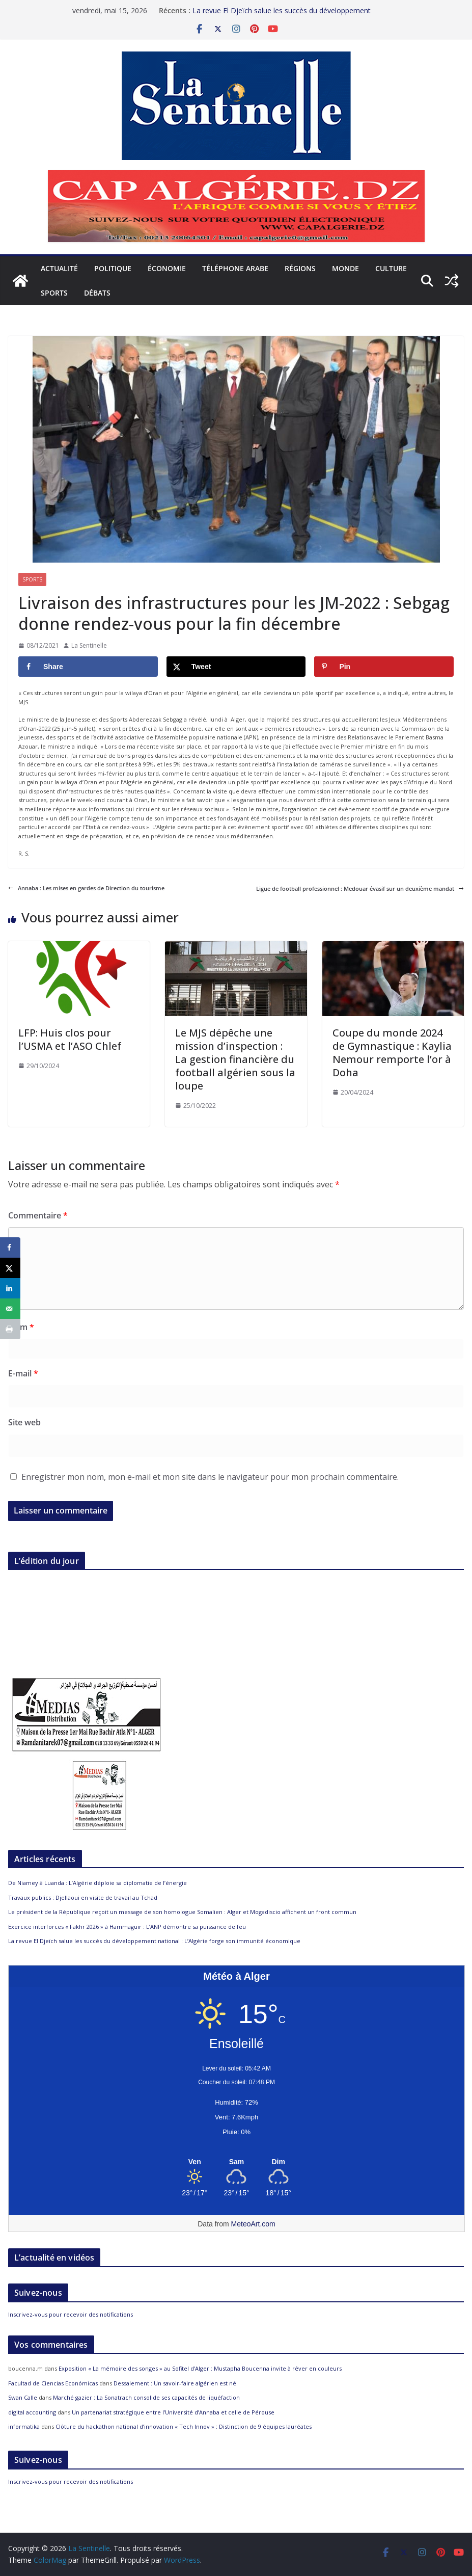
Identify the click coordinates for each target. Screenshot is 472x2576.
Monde (345, 268)
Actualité (59, 268)
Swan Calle (22, 2397)
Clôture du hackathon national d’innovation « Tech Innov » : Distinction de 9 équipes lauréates (183, 2426)
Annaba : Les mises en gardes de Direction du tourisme (86, 888)
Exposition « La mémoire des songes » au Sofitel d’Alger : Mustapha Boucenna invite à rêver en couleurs (200, 2368)
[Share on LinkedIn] (10, 1288)
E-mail (23, 1373)
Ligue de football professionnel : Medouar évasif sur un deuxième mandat (360, 888)
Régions (300, 268)
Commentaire (38, 1215)
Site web (24, 1422)
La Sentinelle (89, 645)
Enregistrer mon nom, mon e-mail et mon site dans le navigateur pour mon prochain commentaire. (210, 1476)
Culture (391, 268)
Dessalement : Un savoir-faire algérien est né (175, 2383)
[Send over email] (10, 1308)
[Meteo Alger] (236, 2162)
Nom (21, 1327)
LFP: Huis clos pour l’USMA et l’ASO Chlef (69, 1039)
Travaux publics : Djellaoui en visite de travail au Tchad (83, 1897)
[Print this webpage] (10, 1329)
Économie (167, 268)
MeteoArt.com (253, 2224)
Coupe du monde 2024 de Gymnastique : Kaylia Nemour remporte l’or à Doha (392, 1052)
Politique (112, 268)
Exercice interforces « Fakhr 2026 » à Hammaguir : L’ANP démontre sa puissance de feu (127, 1926)
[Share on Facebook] (88, 666)
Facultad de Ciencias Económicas (53, 2383)
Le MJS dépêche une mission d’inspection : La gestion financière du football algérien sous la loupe (235, 1059)
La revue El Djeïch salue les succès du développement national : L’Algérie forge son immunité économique (281, 15)
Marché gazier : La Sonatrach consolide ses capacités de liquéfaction (146, 2397)
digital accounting (32, 2412)
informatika (24, 2426)
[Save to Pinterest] (384, 666)
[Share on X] (236, 666)
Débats (97, 293)
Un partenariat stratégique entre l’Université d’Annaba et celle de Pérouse (173, 2412)
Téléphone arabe (235, 268)
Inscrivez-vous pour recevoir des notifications (70, 2314)
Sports (54, 293)
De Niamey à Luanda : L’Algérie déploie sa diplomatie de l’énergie (97, 1883)
